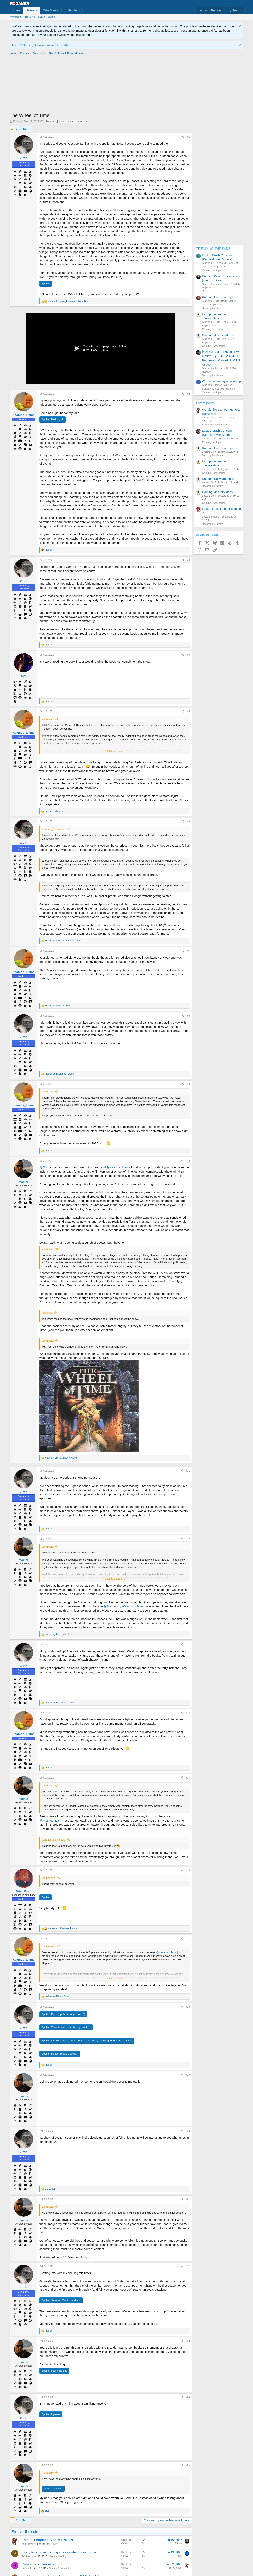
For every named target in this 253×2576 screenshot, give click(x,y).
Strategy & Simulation (59, 2568)
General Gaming (57, 2556)
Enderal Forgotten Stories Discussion (49, 2540)
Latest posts (205, 403)
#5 (188, 711)
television (82, 121)
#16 (188, 1870)
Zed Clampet (28, 2544)
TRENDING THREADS (213, 249)
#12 (188, 1539)
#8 (188, 1015)
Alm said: (47, 1312)
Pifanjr (178, 2555)
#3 (188, 560)
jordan (60, 121)
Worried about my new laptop (221, 381)
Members (73, 10)
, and (68, 301)
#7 (188, 950)
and (54, 811)
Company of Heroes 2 (38, 2564)
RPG (55, 2544)
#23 (188, 2341)
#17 (188, 1938)
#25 (188, 2465)
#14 (188, 1712)
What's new (50, 10)
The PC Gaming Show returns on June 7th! (40, 45)
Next (24, 128)
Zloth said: (48, 719)
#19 (188, 2074)
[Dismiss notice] (239, 26)
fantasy (50, 121)
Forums (31, 10)
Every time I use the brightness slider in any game (59, 2552)
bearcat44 (27, 2568)
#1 (188, 136)
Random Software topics (218, 478)
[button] (61, 10)
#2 (188, 393)
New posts (16, 16)
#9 (188, 1084)
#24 (188, 2397)
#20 (188, 2131)
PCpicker (26, 2556)
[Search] (234, 10)
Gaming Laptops (211, 270)
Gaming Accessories (214, 329)
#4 (188, 654)
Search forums (46, 16)
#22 (188, 2266)
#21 (188, 2199)
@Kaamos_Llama (118, 1167)
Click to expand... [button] (115, 751)
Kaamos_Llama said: (54, 829)
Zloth (16, 121)
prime (70, 121)
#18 (188, 2006)
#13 (188, 1644)
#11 (188, 1470)
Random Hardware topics (219, 297)
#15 (188, 1777)
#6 (188, 821)
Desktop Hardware (212, 308)
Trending (30, 16)
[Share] (183, 137)
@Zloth (44, 1167)
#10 (188, 1161)
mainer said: (49, 1878)
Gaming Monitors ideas (217, 335)
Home (16, 10)
